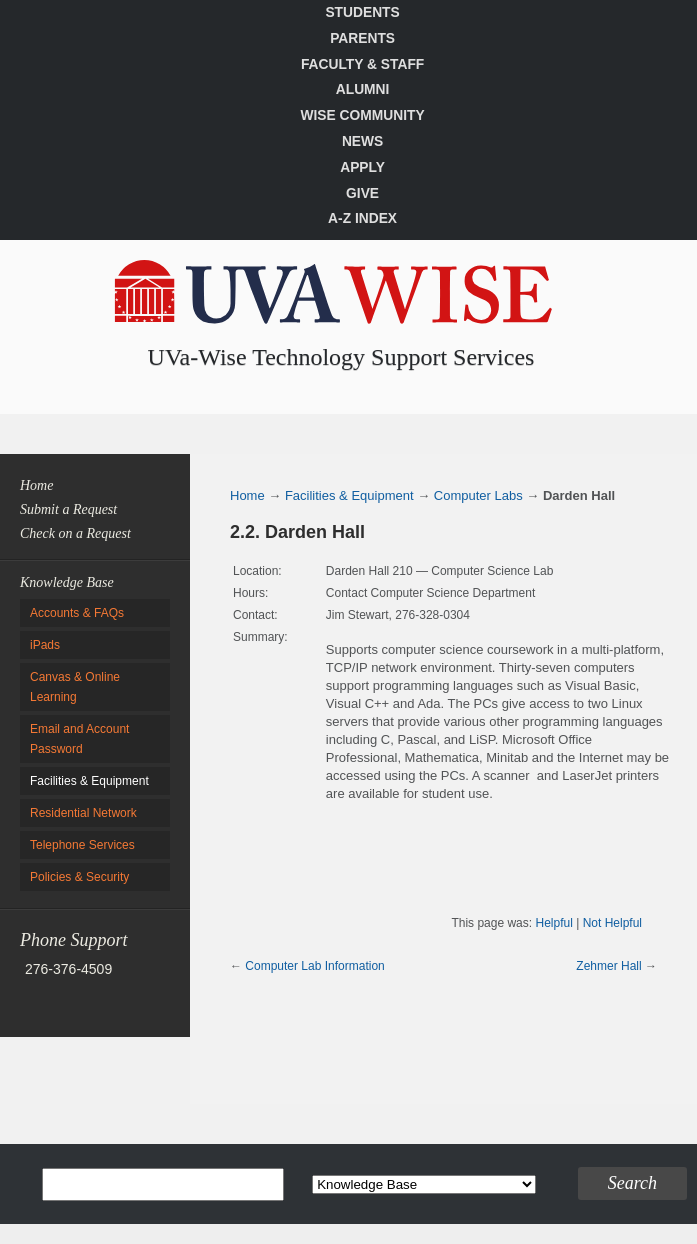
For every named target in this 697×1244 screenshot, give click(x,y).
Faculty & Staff (362, 64)
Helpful (553, 923)
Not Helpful (612, 923)
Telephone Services (82, 845)
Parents (362, 38)
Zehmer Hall (608, 966)
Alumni (363, 89)
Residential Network (83, 813)
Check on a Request (75, 533)
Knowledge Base (67, 582)
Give (362, 193)
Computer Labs (478, 495)
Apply (362, 167)
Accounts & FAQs (77, 613)
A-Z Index (362, 218)
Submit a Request (68, 509)
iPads (45, 645)
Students (362, 12)
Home (36, 485)
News (362, 141)
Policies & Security (79, 877)
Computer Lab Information (314, 966)
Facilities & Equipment (89, 781)
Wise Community (362, 115)
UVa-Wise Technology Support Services (341, 357)
